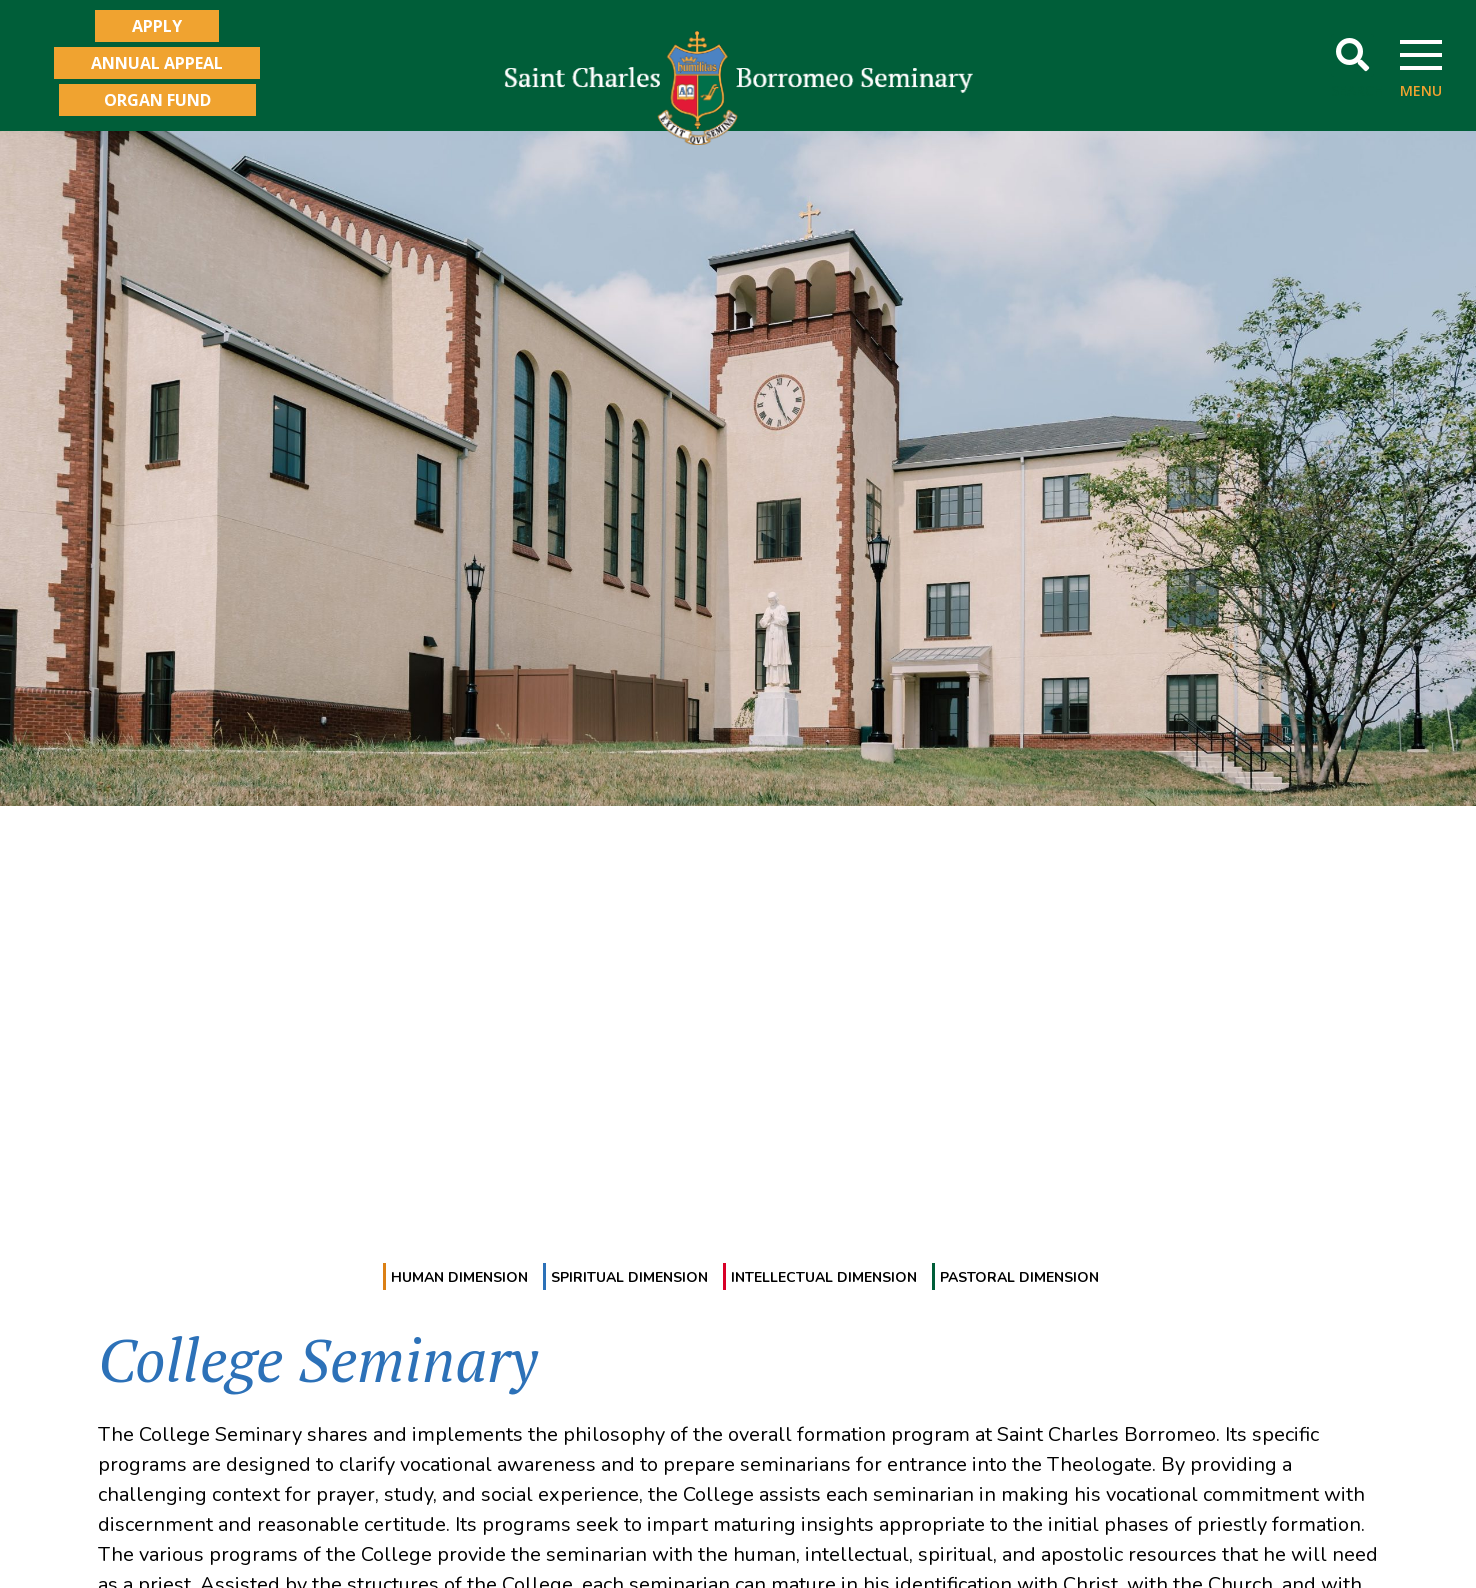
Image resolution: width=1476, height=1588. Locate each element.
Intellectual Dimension (824, 1277)
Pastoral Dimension (1019, 1277)
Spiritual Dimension (629, 1277)
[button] (1352, 55)
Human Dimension (459, 1277)
